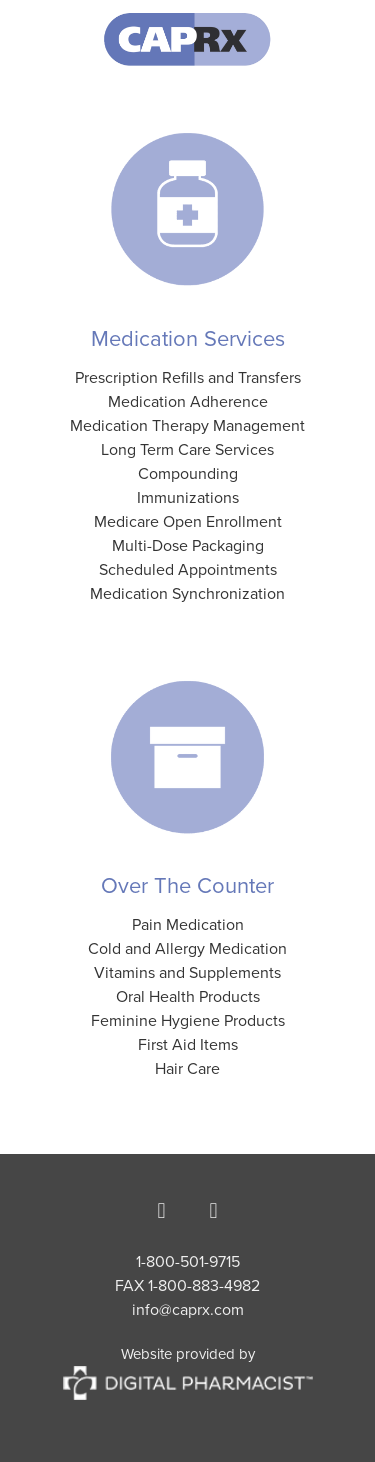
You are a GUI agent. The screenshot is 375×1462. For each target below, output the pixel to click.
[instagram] (214, 1210)
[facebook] (162, 1210)
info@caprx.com (188, 1309)
